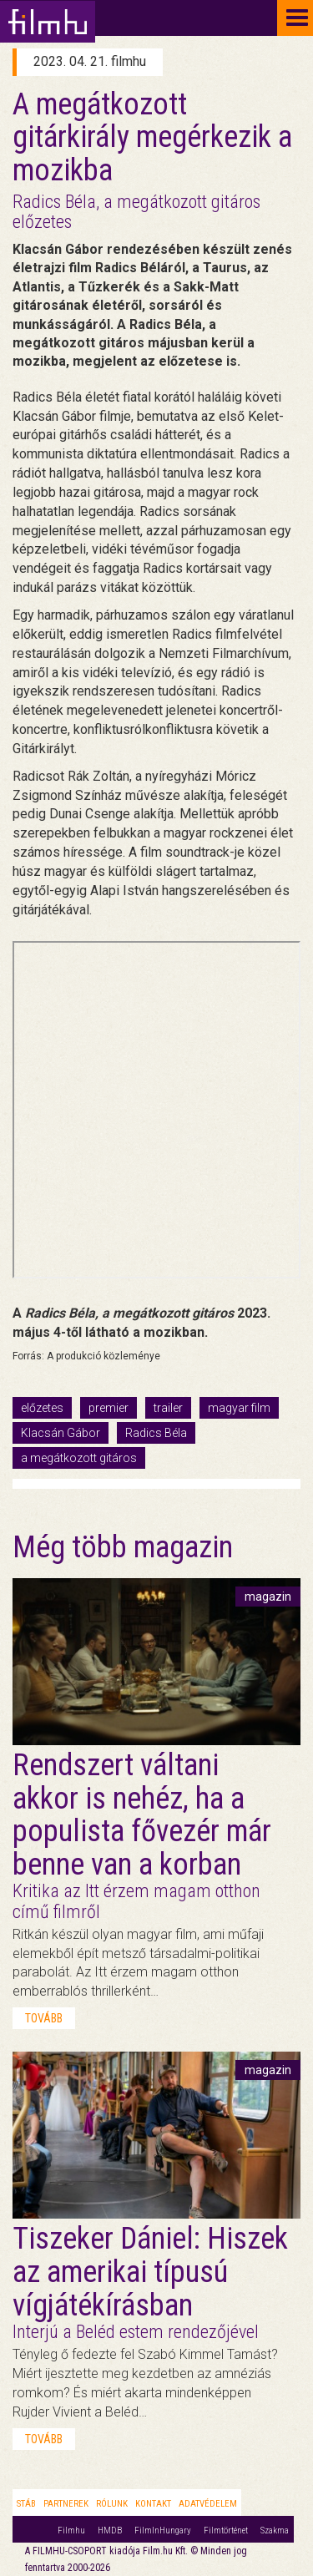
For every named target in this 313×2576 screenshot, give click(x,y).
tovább (44, 2018)
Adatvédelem (208, 2503)
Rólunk (112, 2503)
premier (108, 1408)
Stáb (26, 2503)
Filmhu (71, 2530)
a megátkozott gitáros (79, 1458)
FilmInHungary (162, 2530)
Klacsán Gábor (60, 1433)
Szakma (274, 2530)
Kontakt (153, 2503)
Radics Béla (156, 1433)
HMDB (110, 2530)
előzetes (42, 1408)
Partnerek (65, 2503)
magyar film (239, 1408)
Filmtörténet (226, 2530)
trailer (168, 1408)
